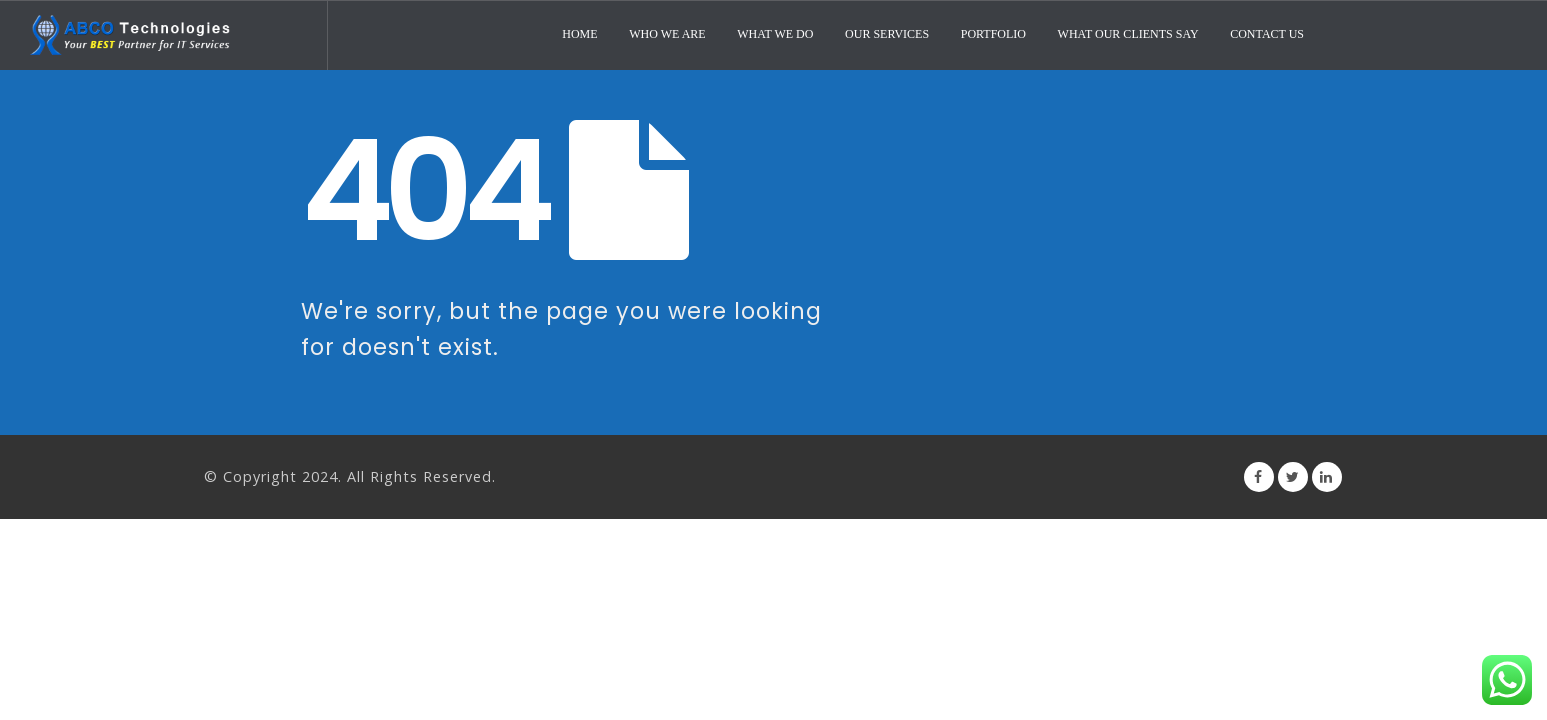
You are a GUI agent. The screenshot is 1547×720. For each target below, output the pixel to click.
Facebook (1259, 477)
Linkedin (1327, 477)
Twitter (1293, 477)
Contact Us (1267, 34)
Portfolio (993, 34)
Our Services (887, 34)
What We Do (775, 34)
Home (579, 34)
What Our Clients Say (1128, 34)
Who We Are (667, 34)
